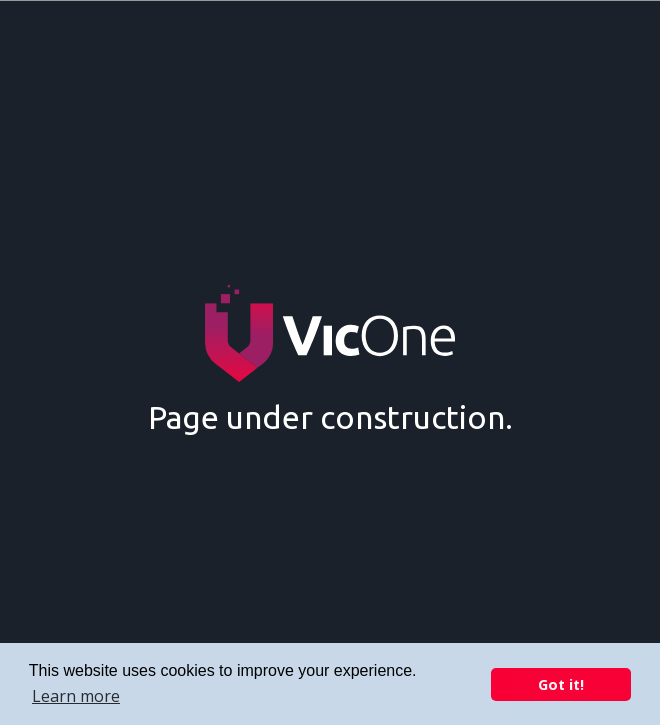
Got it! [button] (561, 684)
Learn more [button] (76, 696)
